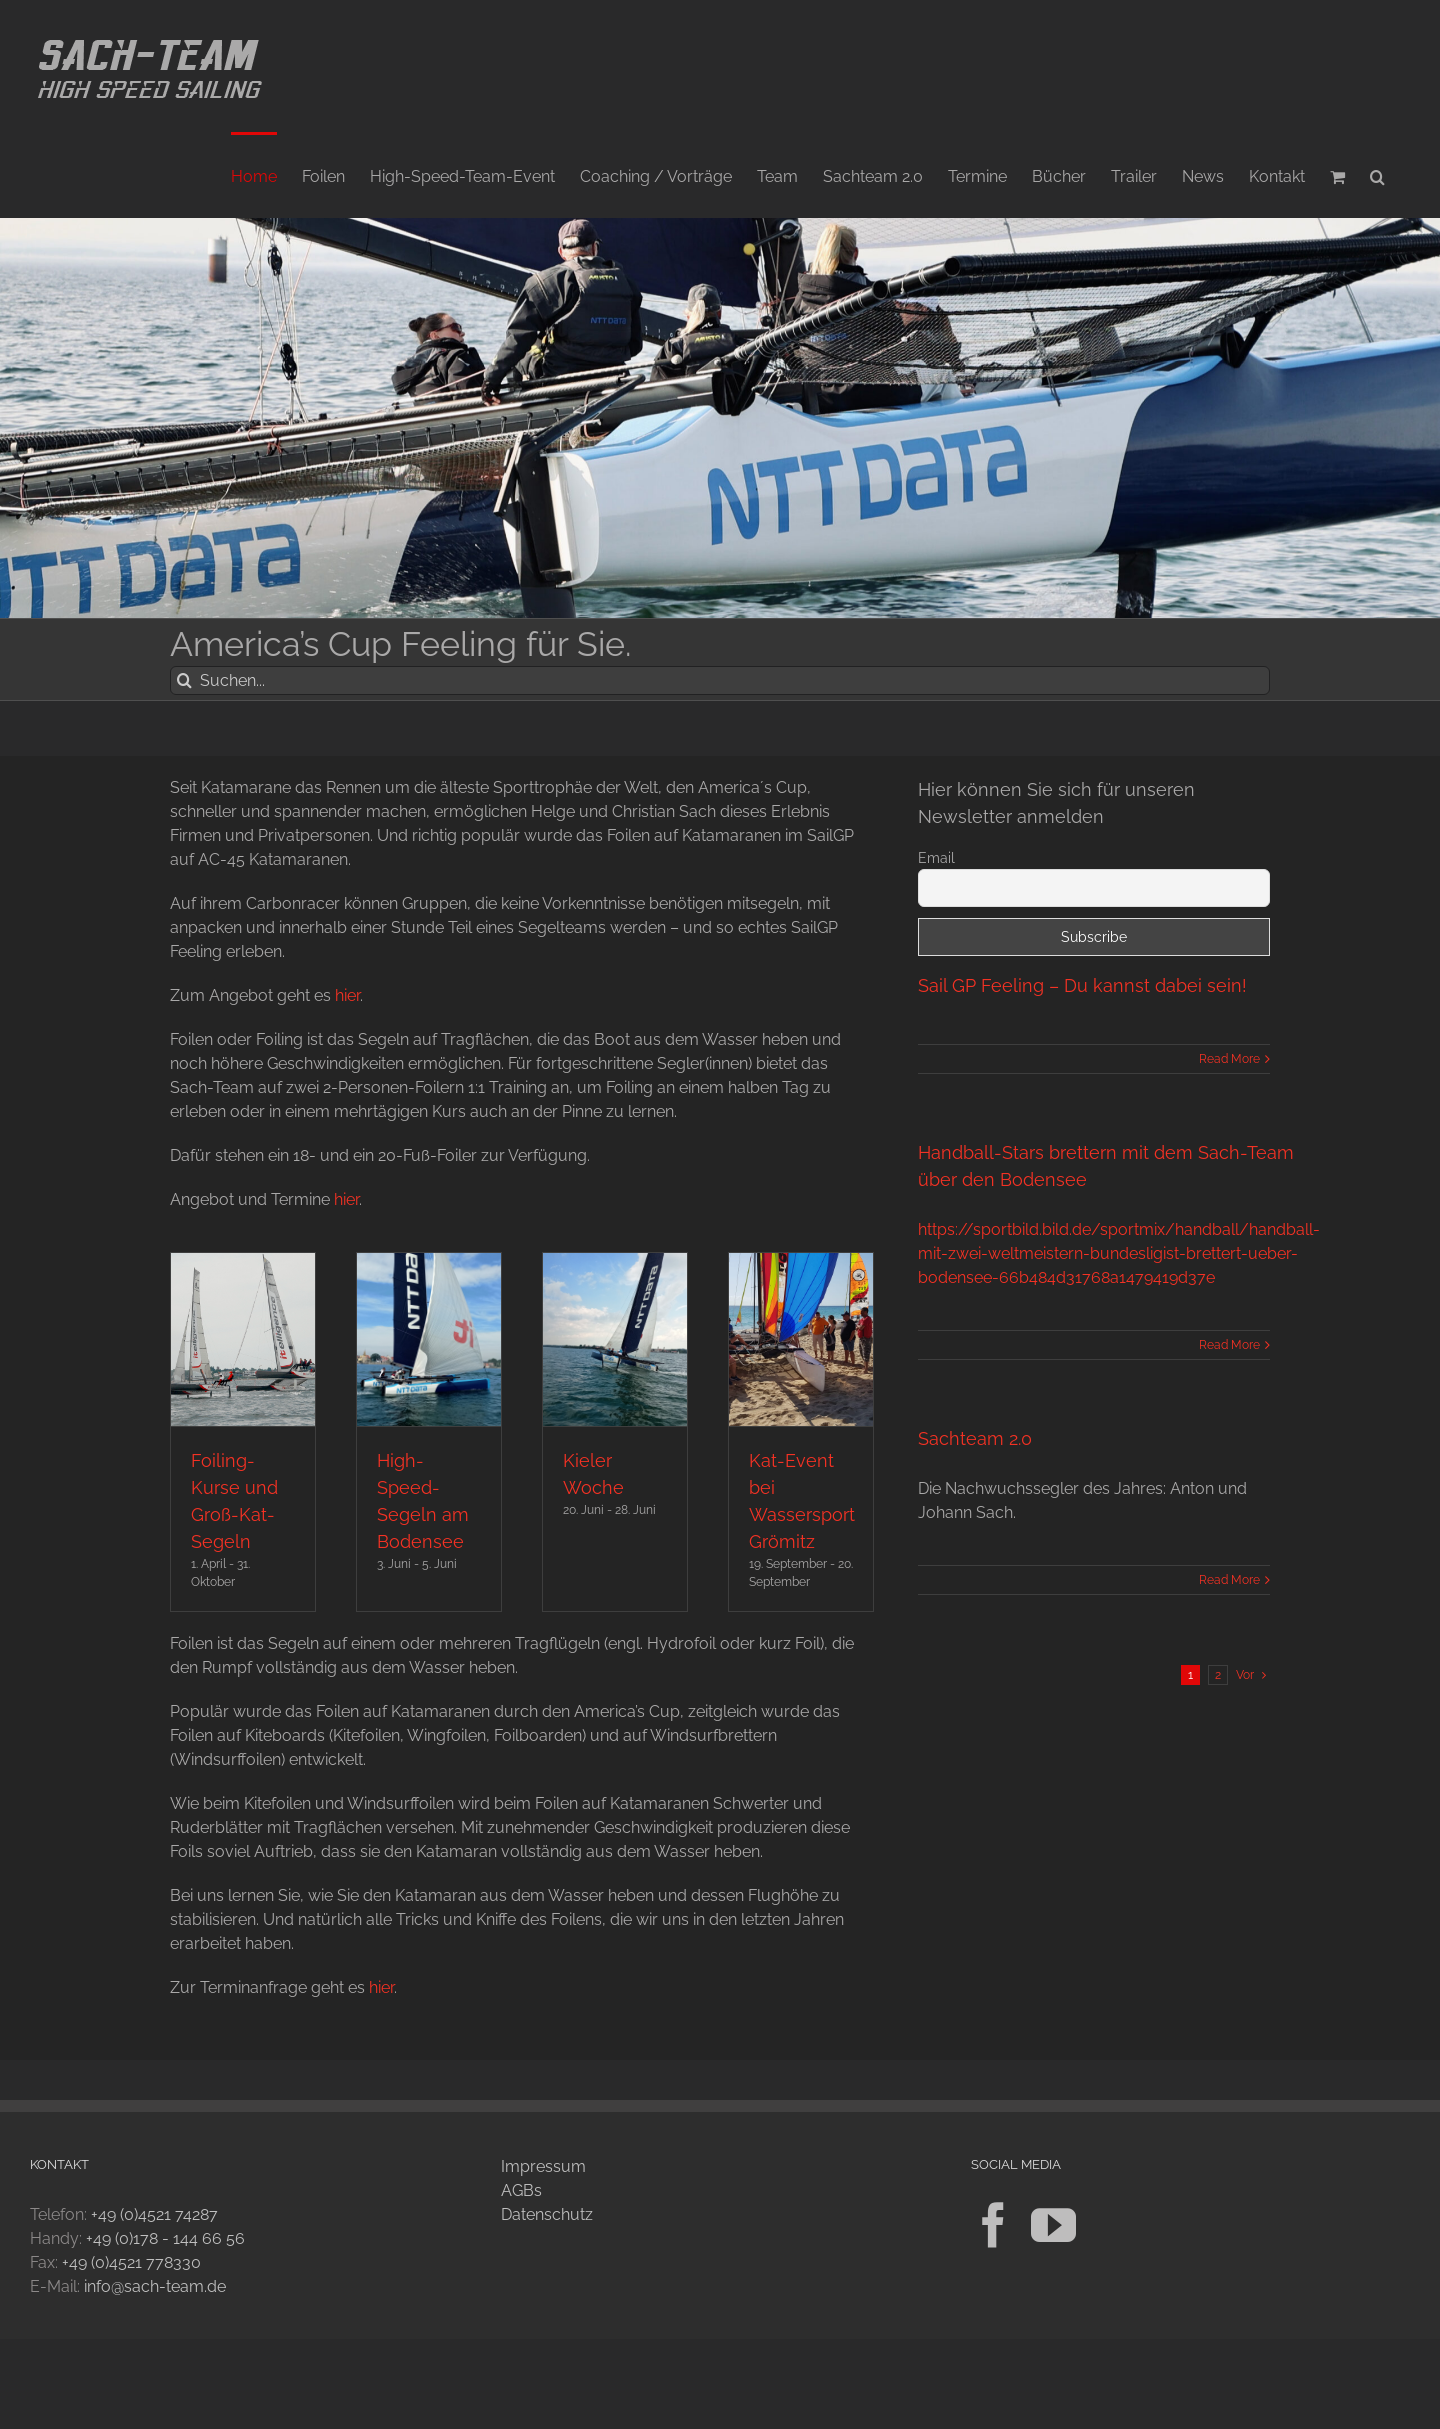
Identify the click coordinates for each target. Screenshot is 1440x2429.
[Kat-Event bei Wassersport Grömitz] (801, 1339)
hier (347, 995)
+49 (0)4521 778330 (131, 2262)
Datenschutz (547, 2214)
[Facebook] (993, 2225)
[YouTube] (1053, 2225)
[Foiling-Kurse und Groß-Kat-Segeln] (243, 1339)
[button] (1377, 175)
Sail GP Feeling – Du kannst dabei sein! (1082, 985)
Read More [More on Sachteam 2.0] (1229, 1580)
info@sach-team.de (155, 2286)
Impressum (543, 2166)
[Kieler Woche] (615, 1339)
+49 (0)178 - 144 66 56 (165, 2238)
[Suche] (184, 680)
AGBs (521, 2190)
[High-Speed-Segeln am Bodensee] (429, 1339)
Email (936, 858)
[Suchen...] (720, 680)
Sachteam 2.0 (975, 1438)
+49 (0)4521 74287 (154, 2214)
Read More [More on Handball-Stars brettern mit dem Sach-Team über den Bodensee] (1229, 1345)
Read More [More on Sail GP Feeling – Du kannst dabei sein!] (1229, 1059)
